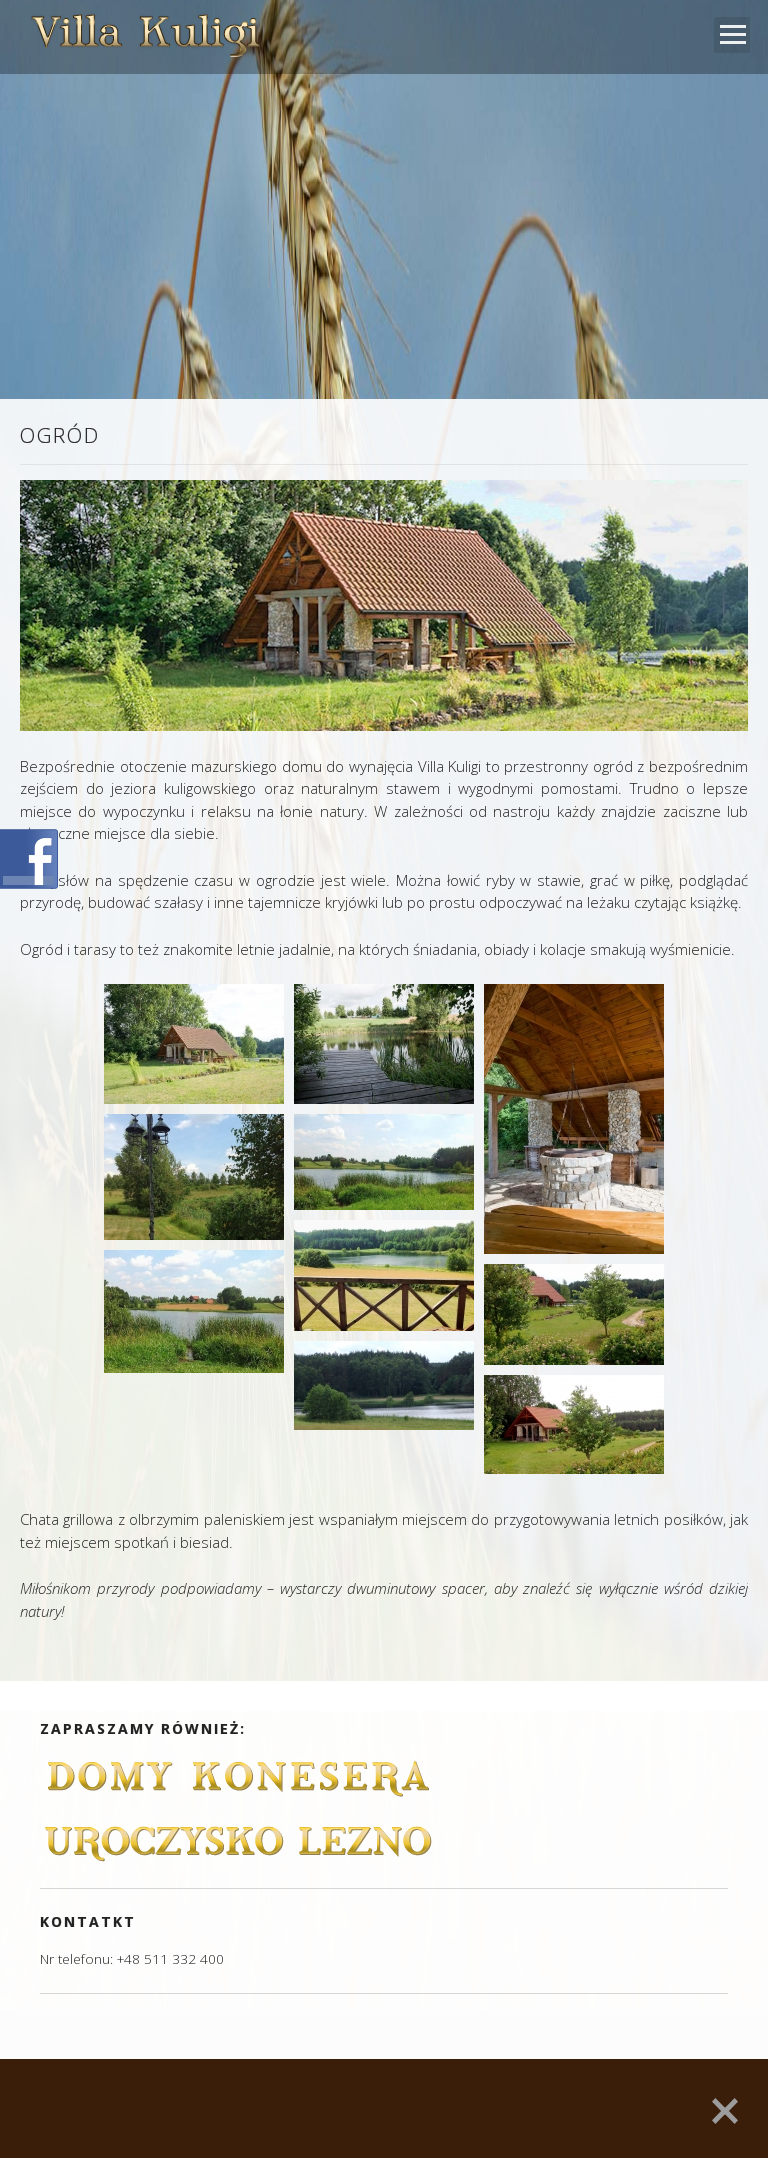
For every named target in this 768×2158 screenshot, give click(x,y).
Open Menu (732, 35)
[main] (384, 1055)
